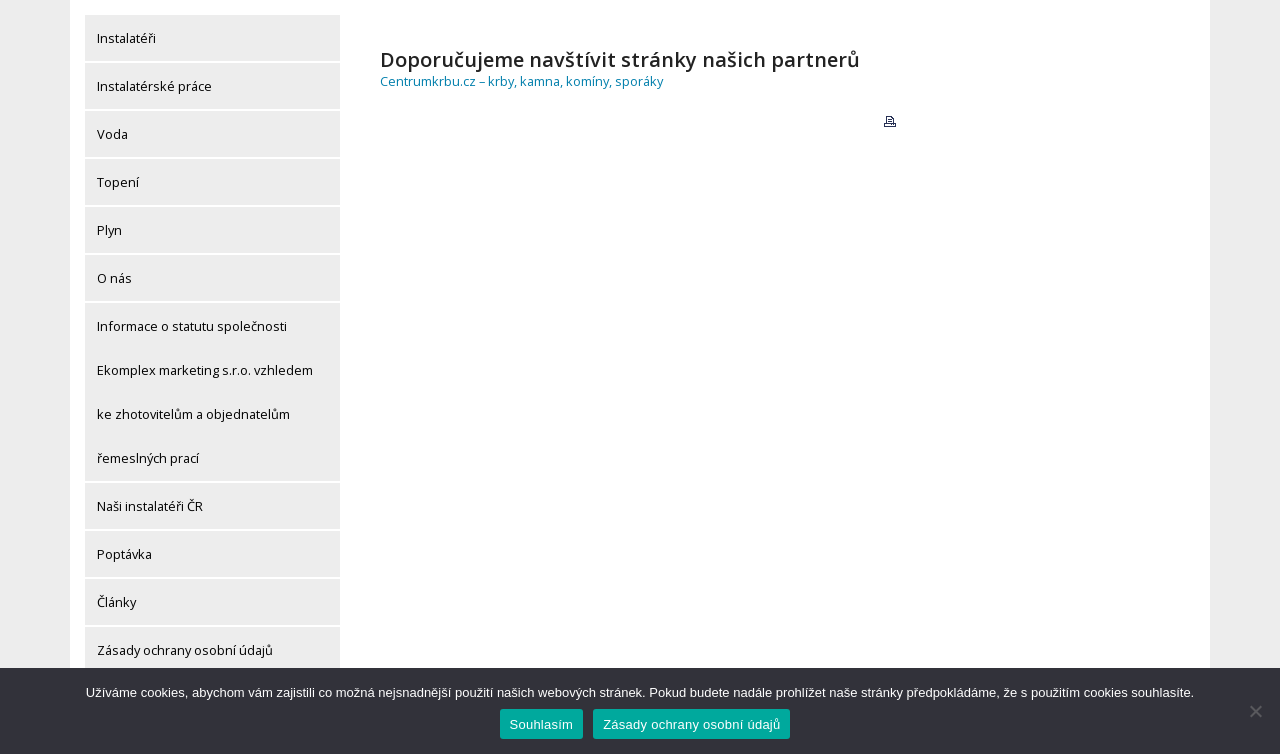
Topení (118, 182)
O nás (114, 278)
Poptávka (124, 554)
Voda (112, 134)
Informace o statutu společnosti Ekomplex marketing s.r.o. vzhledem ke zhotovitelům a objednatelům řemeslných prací (205, 392)
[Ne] (1255, 711)
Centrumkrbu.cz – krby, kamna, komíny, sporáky (521, 81)
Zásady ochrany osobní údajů (185, 650)
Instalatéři (126, 38)
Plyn (109, 230)
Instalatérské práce (154, 86)
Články (116, 602)
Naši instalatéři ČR (150, 506)
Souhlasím (542, 724)
